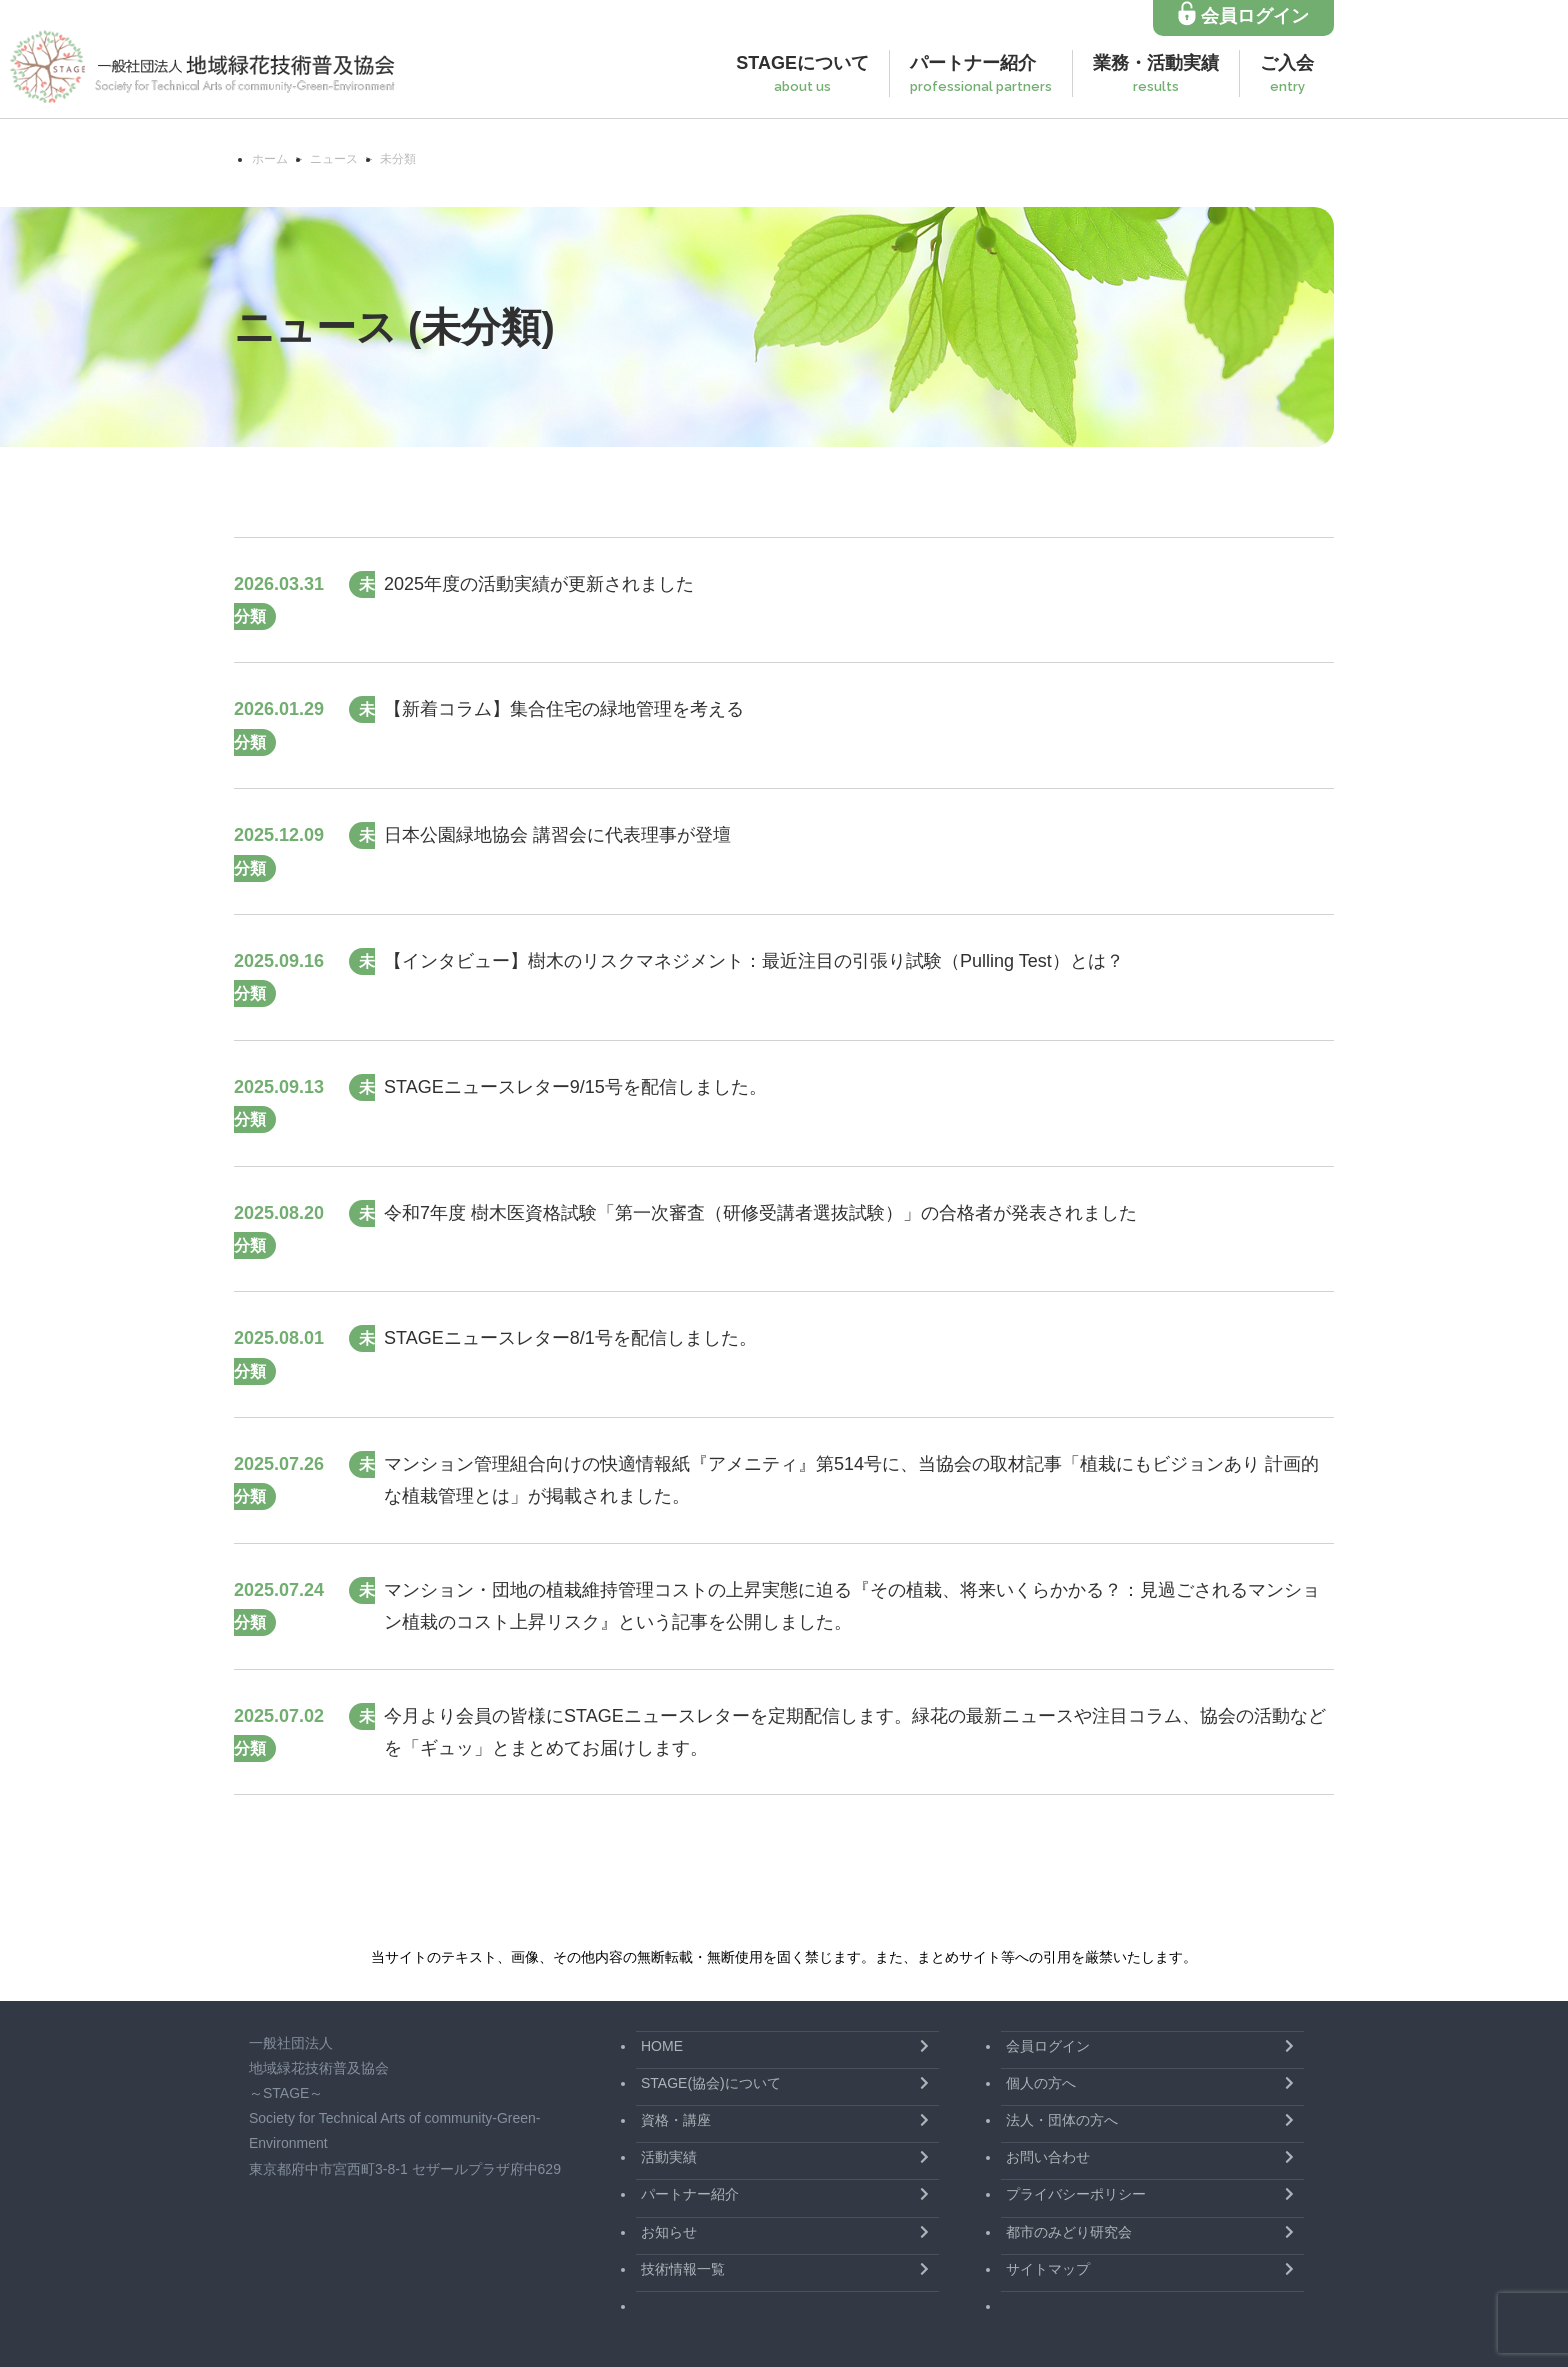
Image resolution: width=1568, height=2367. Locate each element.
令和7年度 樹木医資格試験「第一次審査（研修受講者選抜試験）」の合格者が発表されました (760, 1213)
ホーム (270, 159)
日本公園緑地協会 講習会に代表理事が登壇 (557, 835)
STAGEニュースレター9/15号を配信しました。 (575, 1087)
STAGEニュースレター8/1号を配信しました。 (570, 1338)
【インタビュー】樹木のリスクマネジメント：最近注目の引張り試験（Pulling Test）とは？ (754, 961)
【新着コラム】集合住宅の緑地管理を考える (564, 709)
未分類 (398, 159)
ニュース (334, 159)
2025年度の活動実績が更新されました (539, 584)
